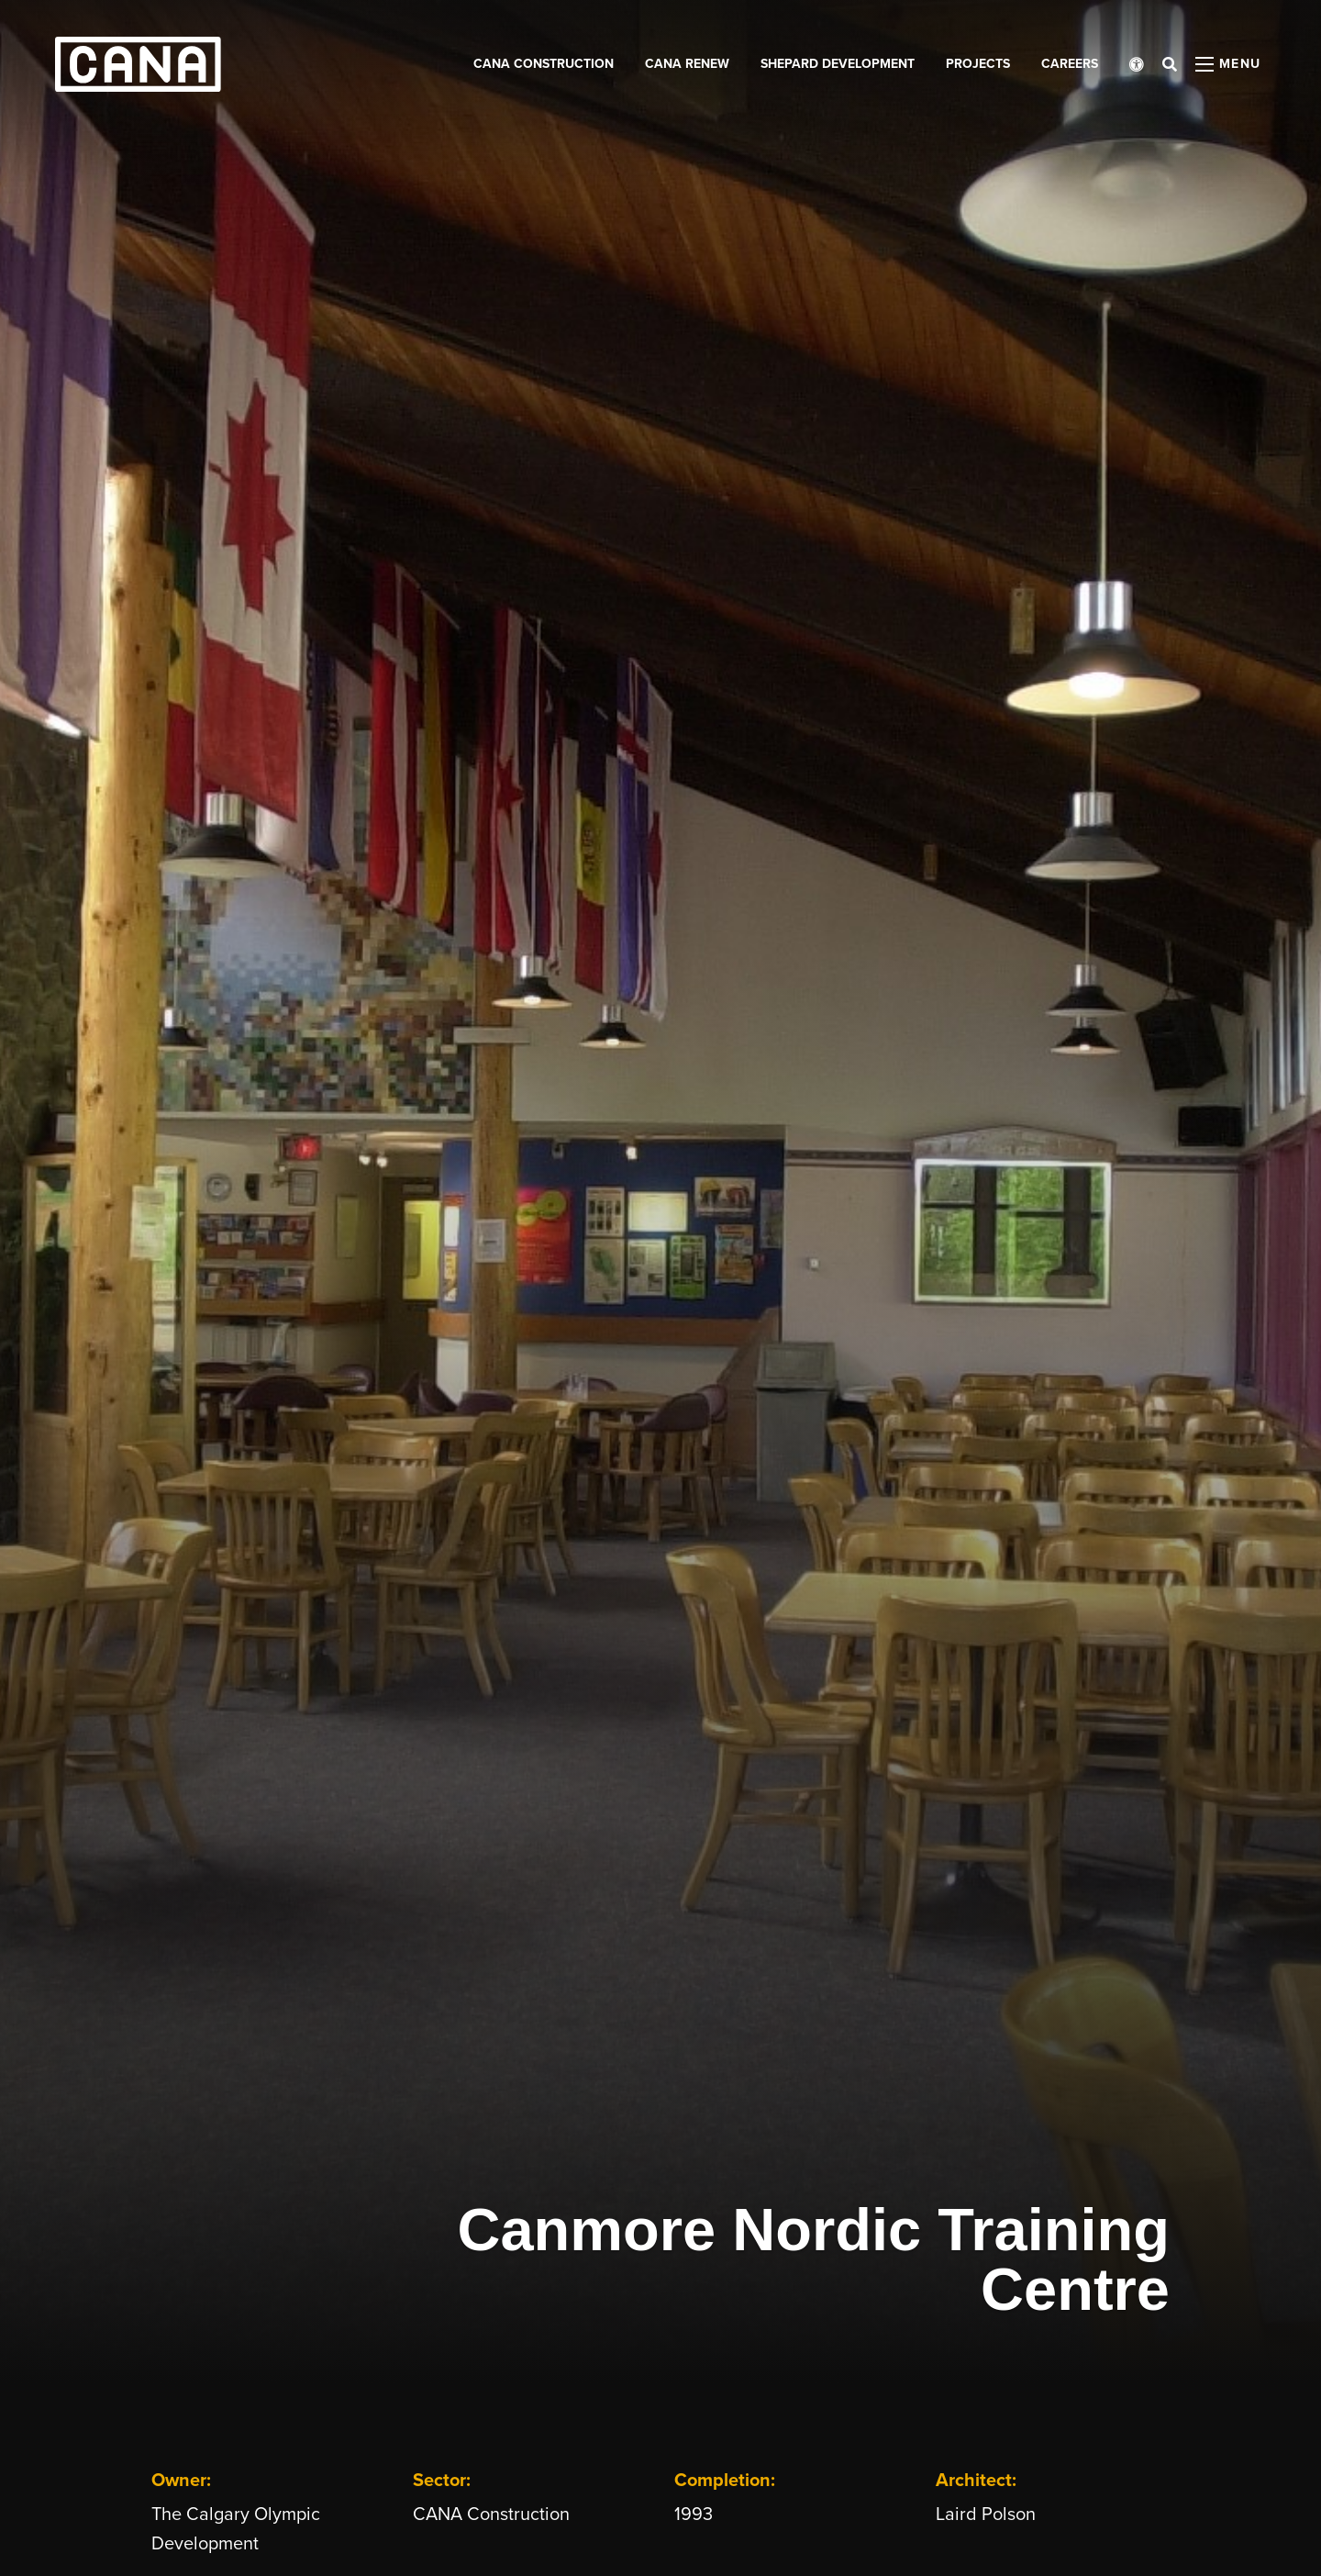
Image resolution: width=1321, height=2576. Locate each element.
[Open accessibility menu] (1136, 64)
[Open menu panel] (1228, 64)
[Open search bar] (1169, 64)
